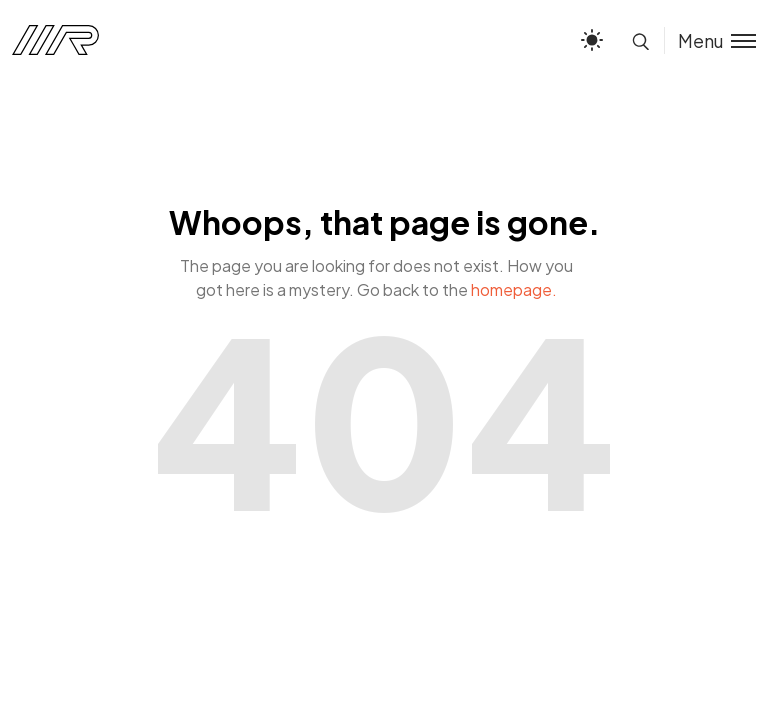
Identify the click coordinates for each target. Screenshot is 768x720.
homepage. (514, 289)
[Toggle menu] (710, 40)
